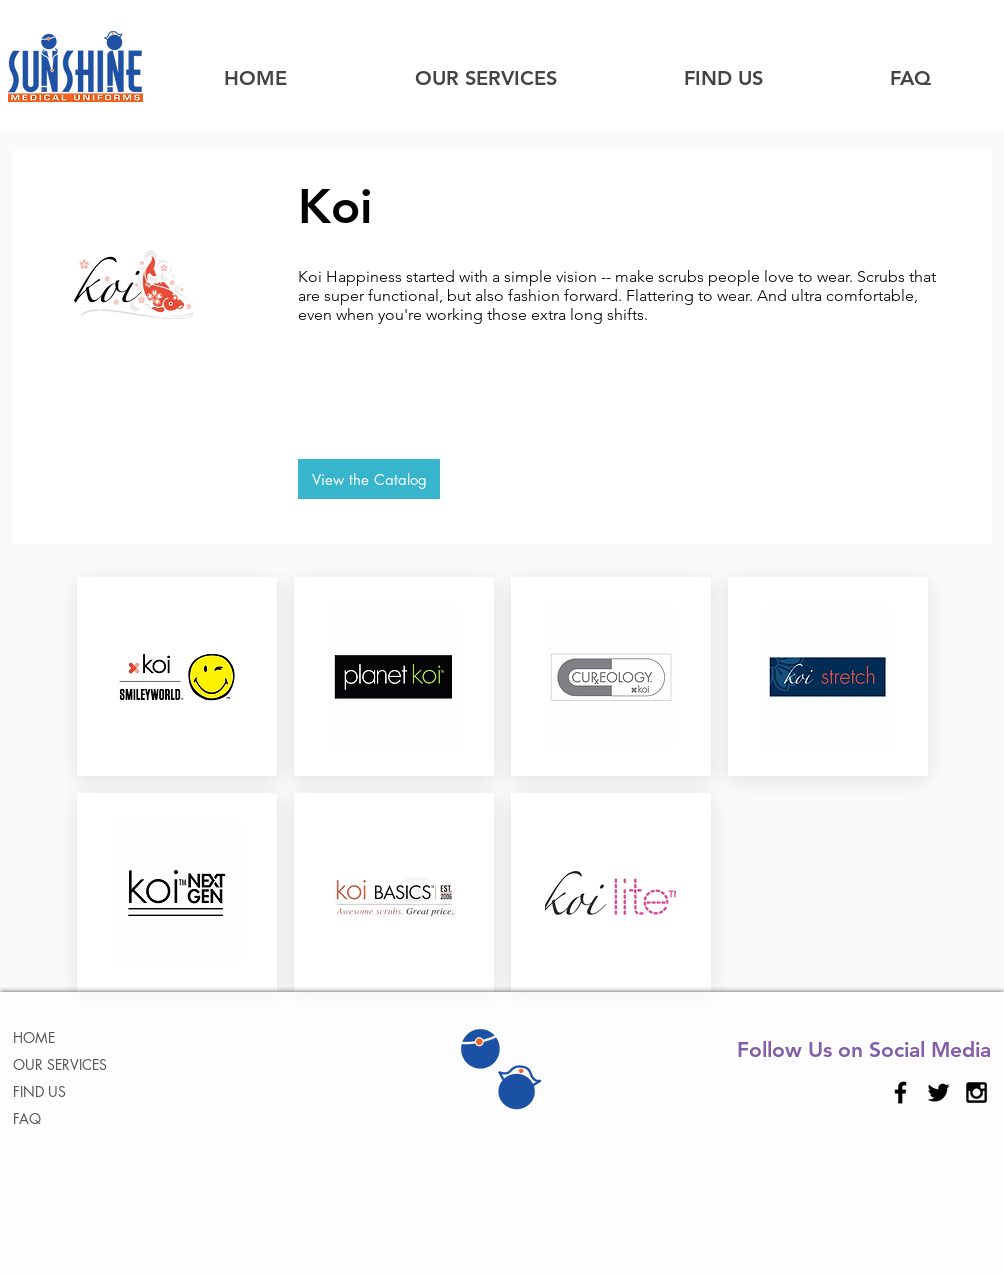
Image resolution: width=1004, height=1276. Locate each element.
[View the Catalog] (369, 479)
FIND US (39, 1091)
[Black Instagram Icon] (976, 1092)
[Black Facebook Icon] (900, 1092)
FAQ (27, 1118)
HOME (34, 1037)
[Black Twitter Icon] (938, 1092)
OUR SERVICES (60, 1064)
